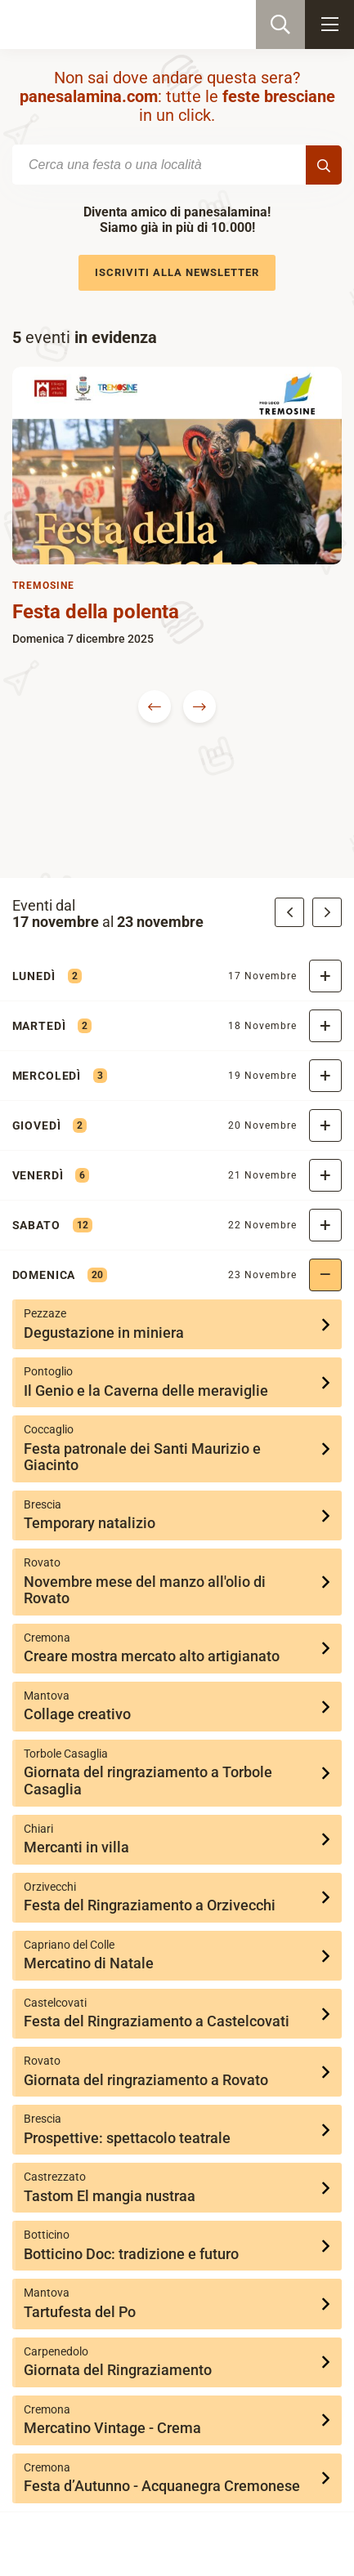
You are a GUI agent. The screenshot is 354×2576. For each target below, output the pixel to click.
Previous (154, 706)
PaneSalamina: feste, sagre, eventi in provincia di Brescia (95, 24)
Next (199, 706)
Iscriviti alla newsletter (177, 272)
